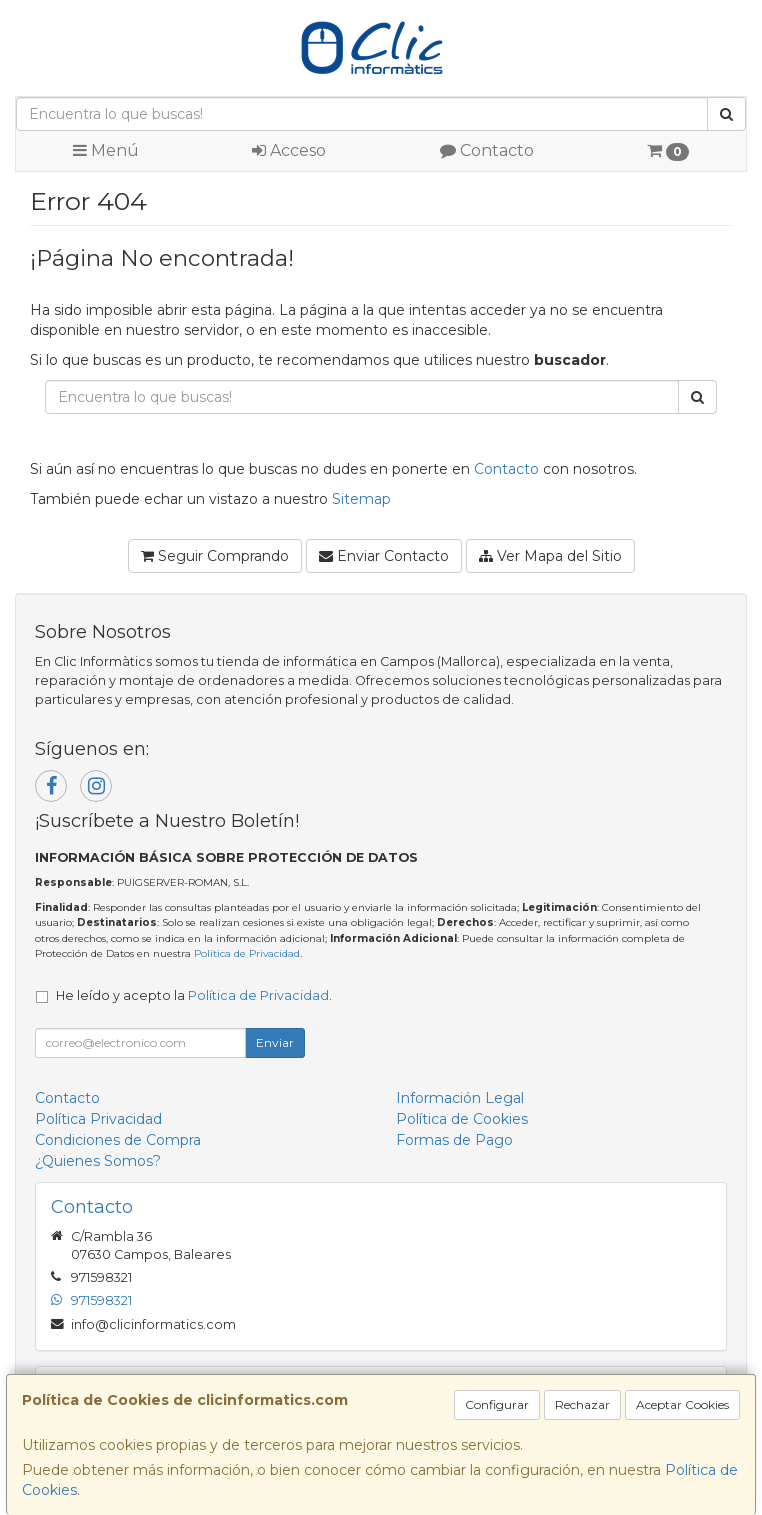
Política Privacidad (98, 1119)
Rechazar (582, 1404)
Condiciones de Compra (118, 1140)
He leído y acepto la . (194, 995)
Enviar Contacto (384, 556)
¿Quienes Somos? (98, 1161)
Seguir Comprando (215, 556)
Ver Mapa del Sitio (550, 556)
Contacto (487, 150)
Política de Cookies (462, 1119)
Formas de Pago (454, 1140)
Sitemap (361, 499)
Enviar (275, 1042)
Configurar (497, 1404)
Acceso (289, 150)
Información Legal (460, 1098)
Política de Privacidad (247, 953)
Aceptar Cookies (682, 1404)
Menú (106, 150)
